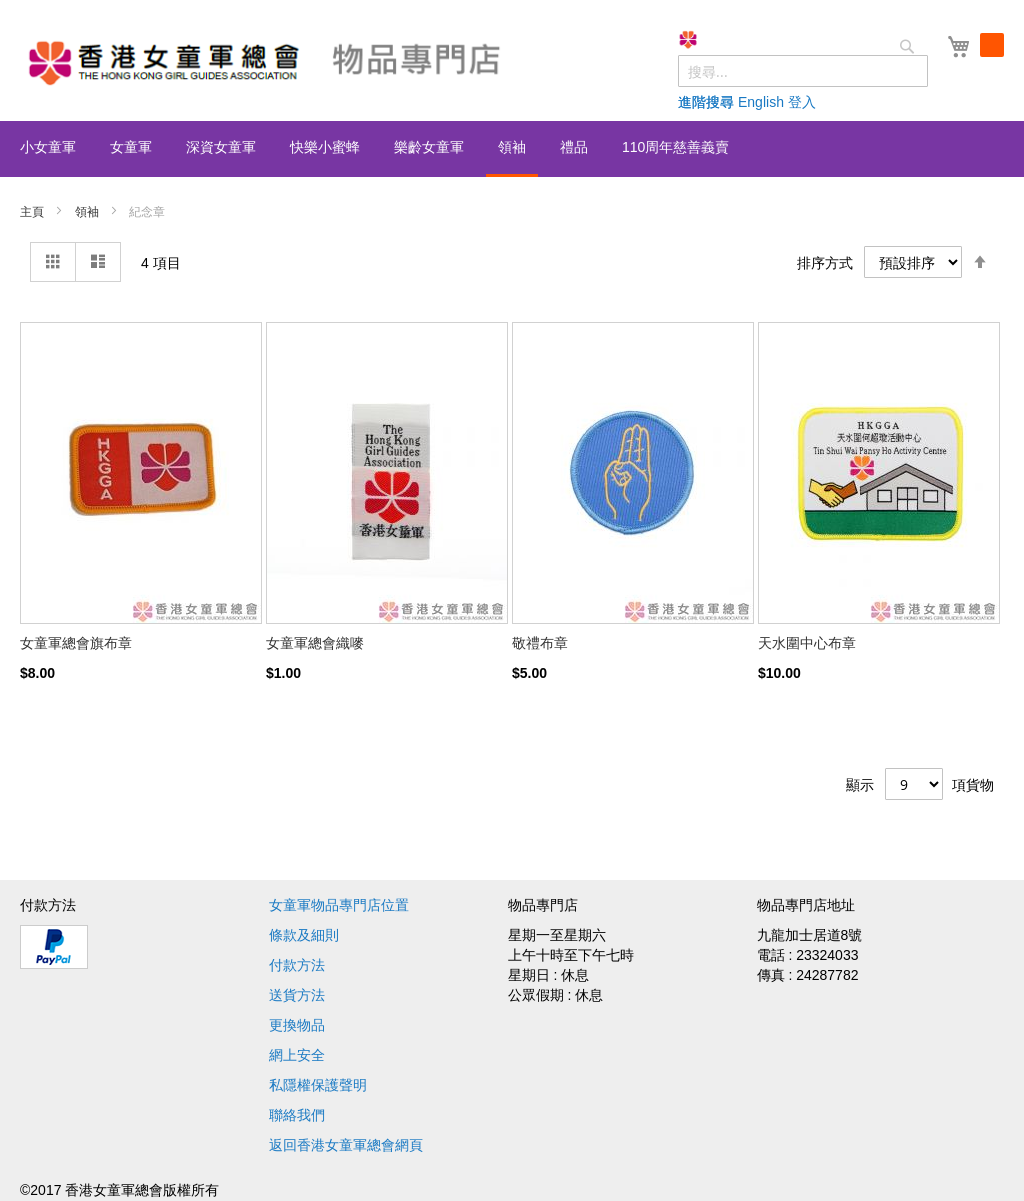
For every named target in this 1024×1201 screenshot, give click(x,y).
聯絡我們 (297, 1115)
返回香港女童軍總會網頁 (346, 1145)
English (761, 102)
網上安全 (297, 1055)
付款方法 (297, 965)
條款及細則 (304, 935)
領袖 (88, 212)
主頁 (33, 212)
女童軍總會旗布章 (76, 643)
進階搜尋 (706, 102)
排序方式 (825, 262)
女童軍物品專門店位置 (339, 905)
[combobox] (803, 71)
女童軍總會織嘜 (315, 643)
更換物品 (297, 1025)
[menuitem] (48, 147)
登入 (802, 102)
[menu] (512, 149)
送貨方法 (297, 995)
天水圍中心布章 (807, 643)
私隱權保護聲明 (318, 1085)
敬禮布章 (540, 643)
